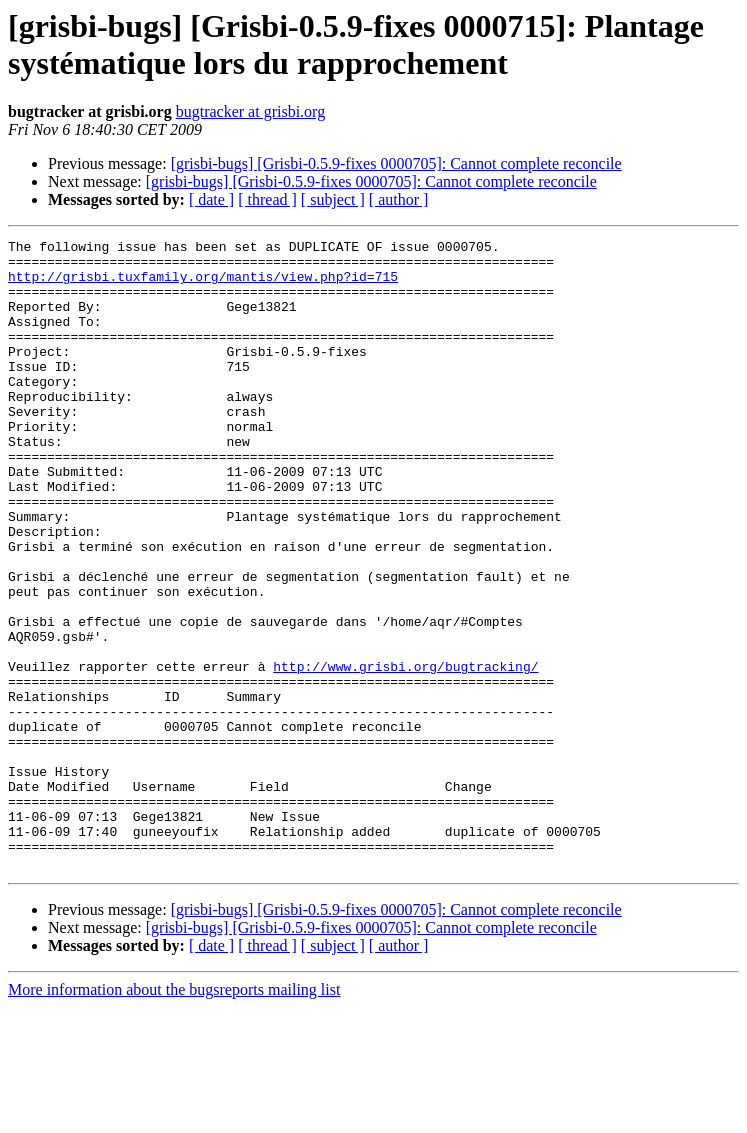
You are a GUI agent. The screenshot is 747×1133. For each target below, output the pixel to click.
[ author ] (399, 199)
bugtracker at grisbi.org (250, 111)
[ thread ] (267, 199)
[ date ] (211, 199)
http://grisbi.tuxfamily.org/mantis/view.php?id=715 (203, 285)
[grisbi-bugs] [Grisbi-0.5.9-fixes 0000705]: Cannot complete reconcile (396, 163)
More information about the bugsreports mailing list (174, 1115)
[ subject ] (333, 199)
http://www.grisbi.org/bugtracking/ (405, 753)
